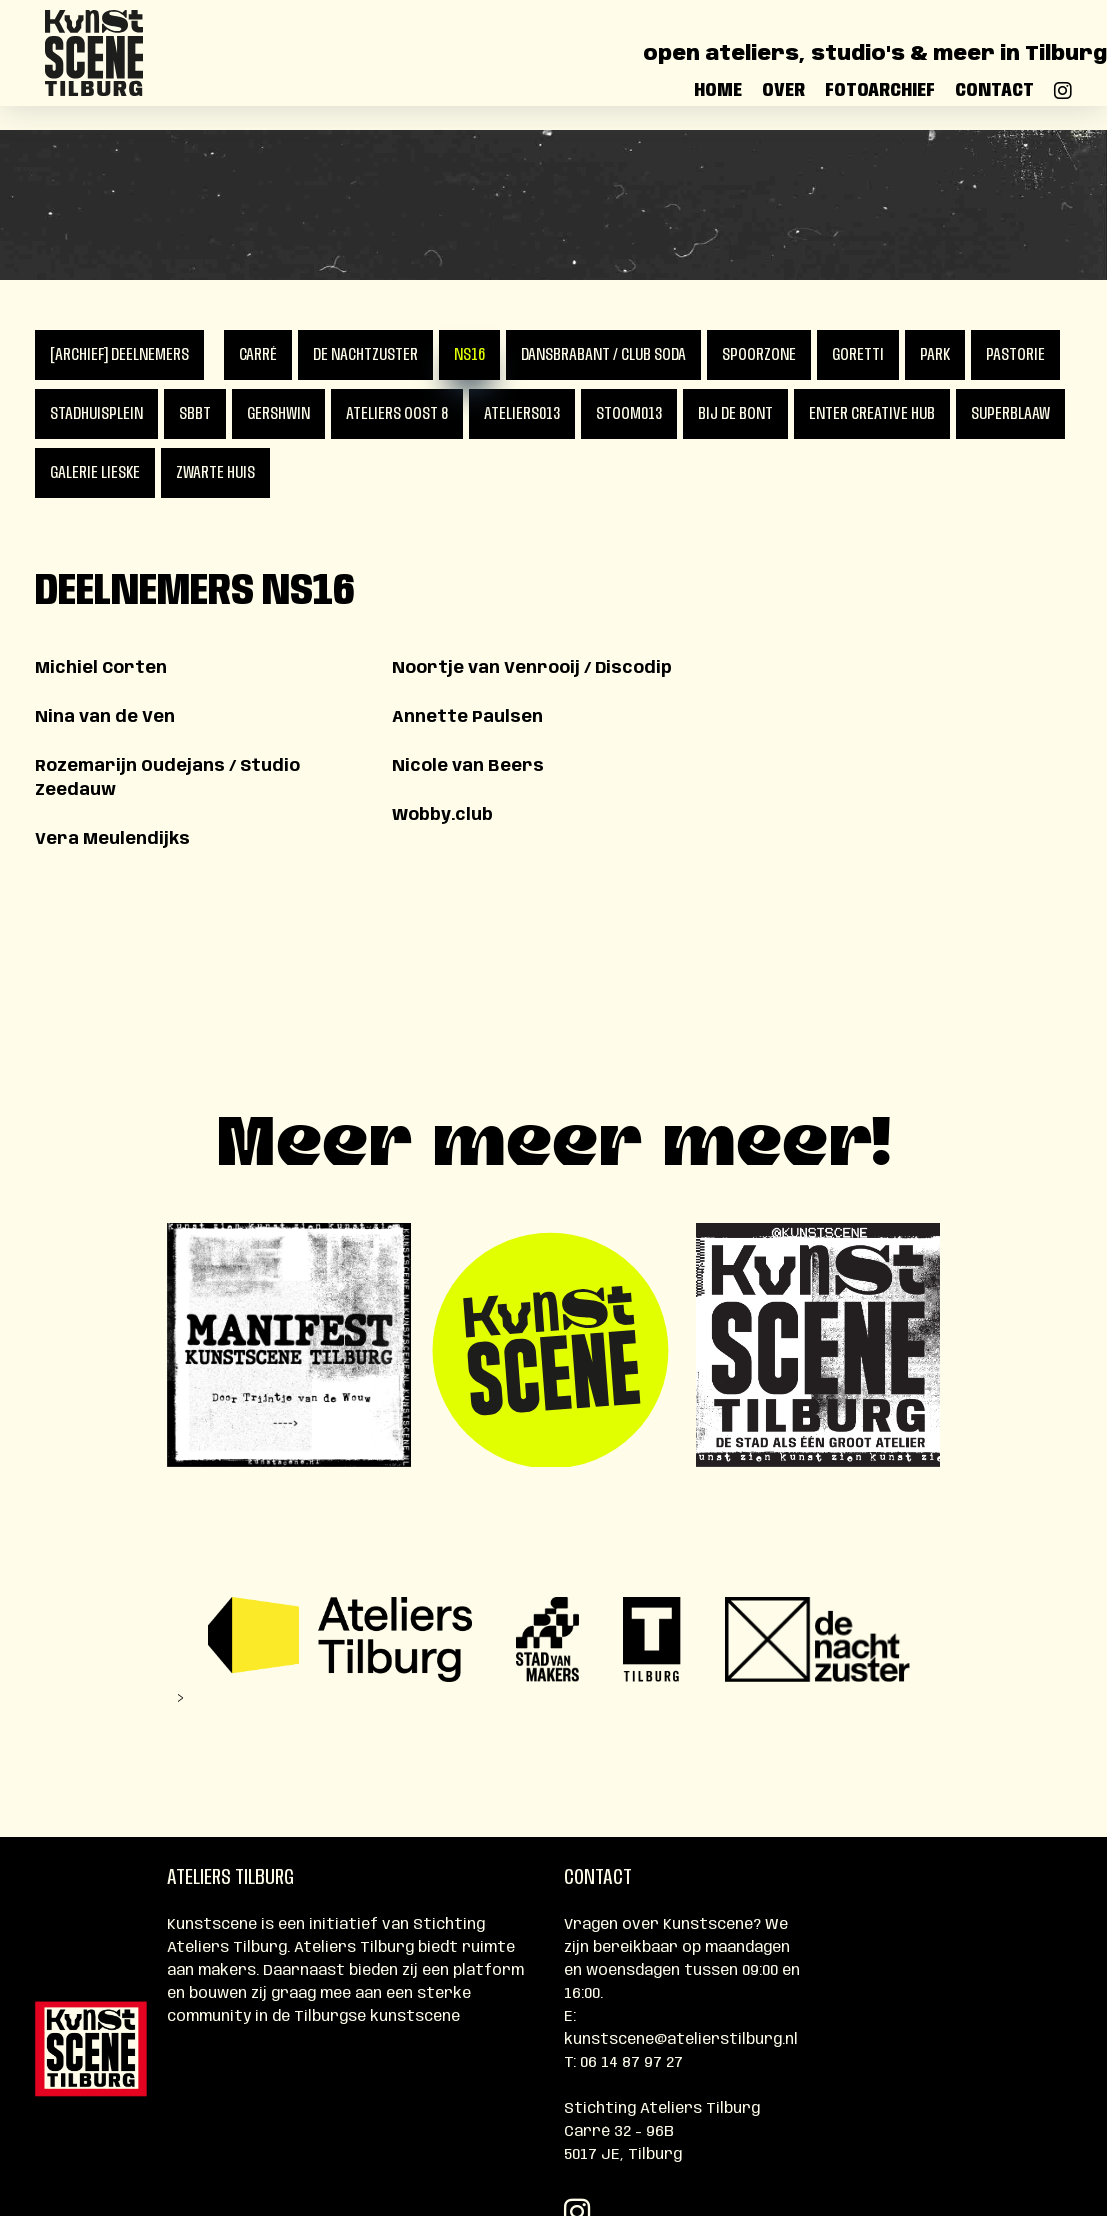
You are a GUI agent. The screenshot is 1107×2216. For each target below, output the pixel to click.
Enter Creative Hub (872, 414)
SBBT (195, 414)
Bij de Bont (735, 414)
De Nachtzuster (365, 355)
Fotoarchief (880, 101)
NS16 (469, 355)
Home (718, 101)
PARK (935, 355)
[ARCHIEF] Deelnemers (119, 355)
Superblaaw (1010, 414)
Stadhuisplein (96, 414)
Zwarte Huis (215, 473)
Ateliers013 (522, 414)
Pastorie (1015, 355)
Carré (258, 355)
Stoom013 (629, 414)
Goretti (858, 355)
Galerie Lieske (95, 473)
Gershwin (278, 414)
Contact (994, 101)
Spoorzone (759, 355)
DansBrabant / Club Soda (603, 355)
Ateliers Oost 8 (397, 414)
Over (783, 101)
